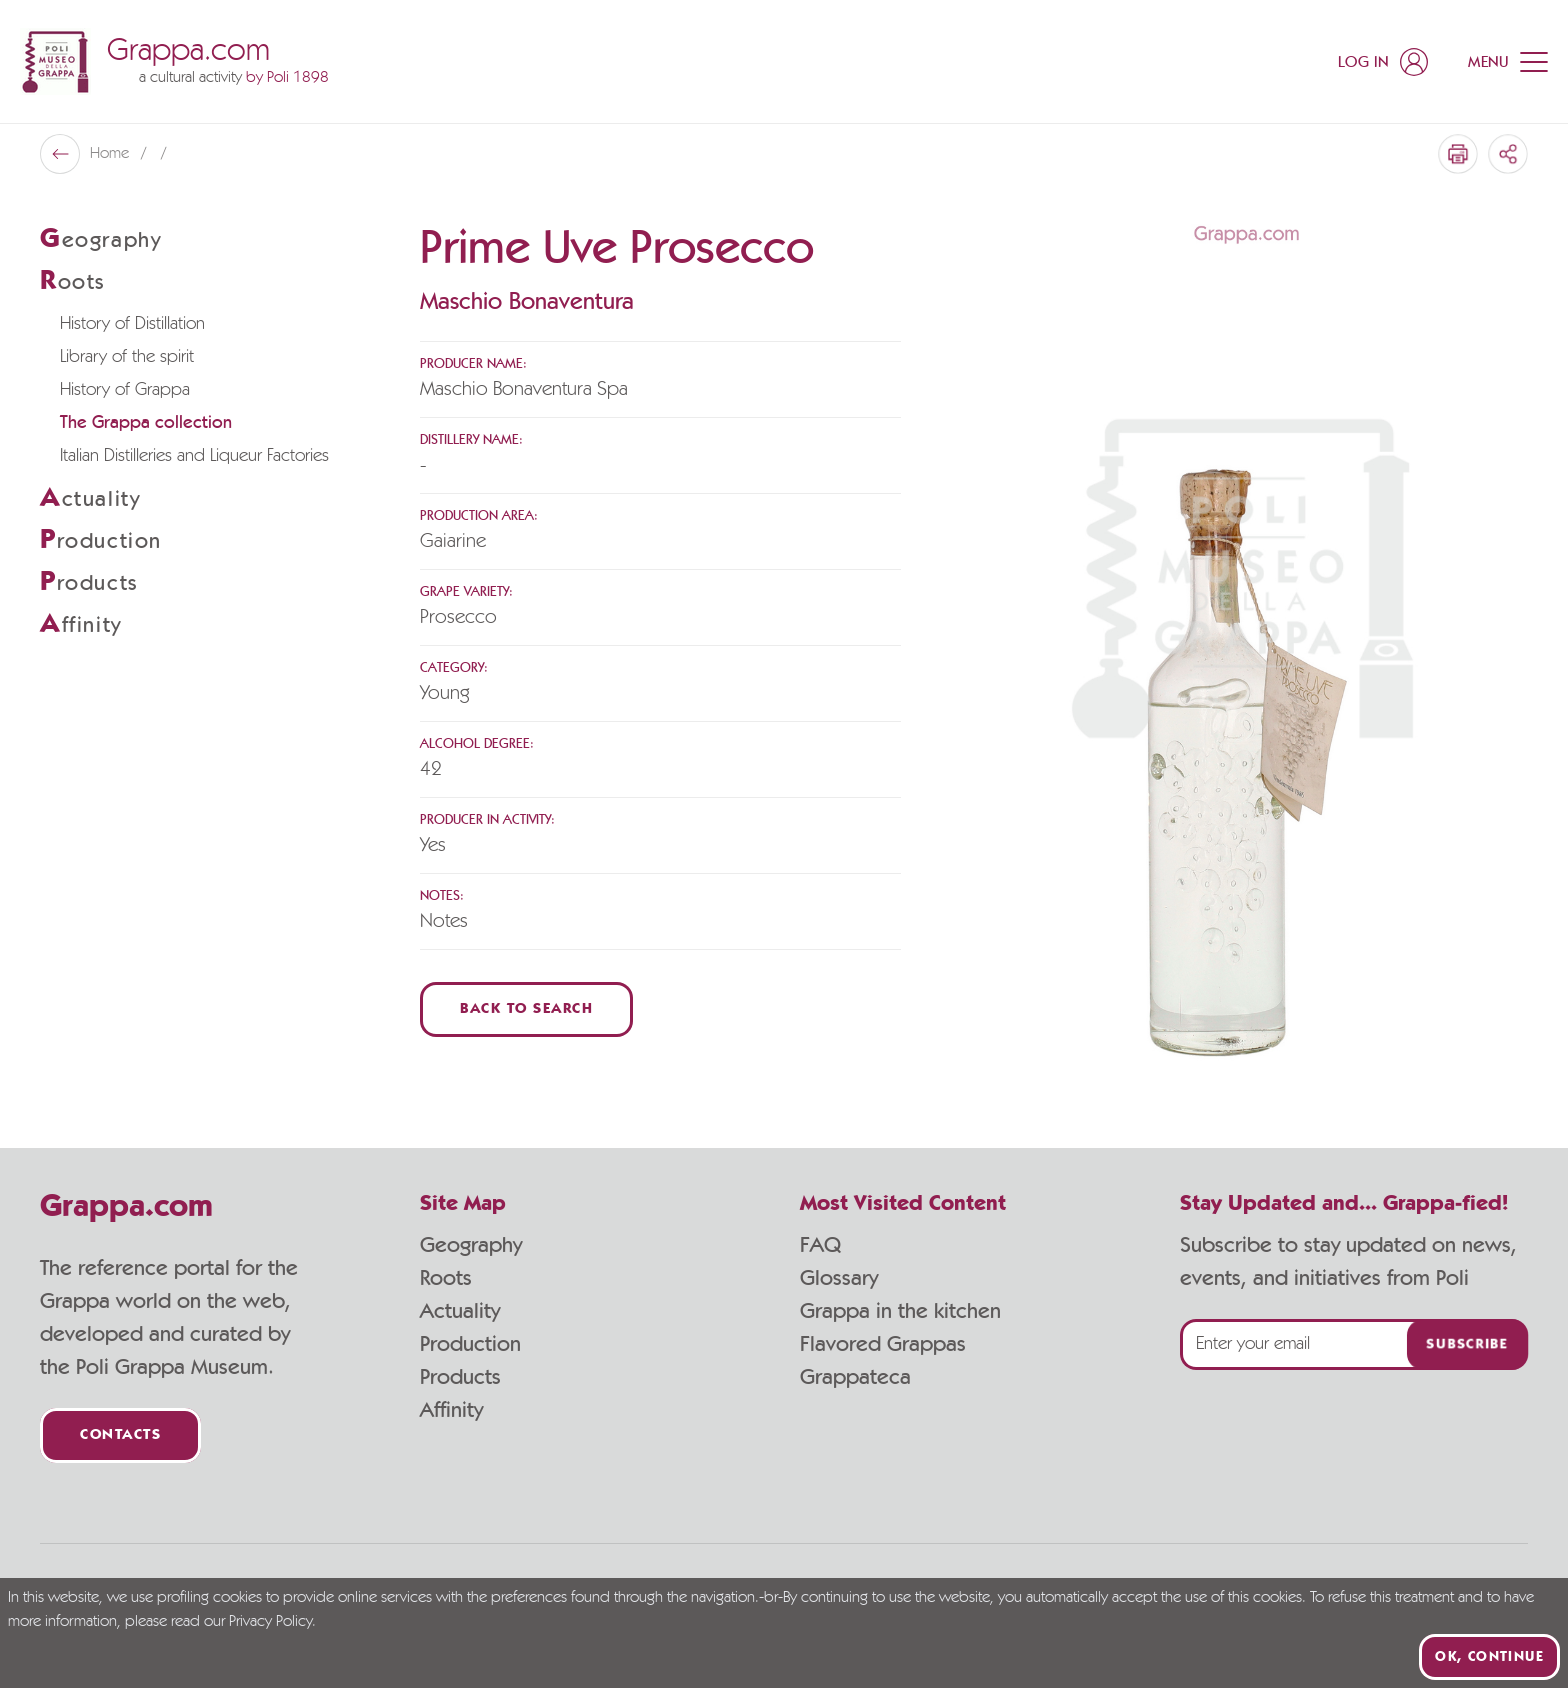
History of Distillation (132, 324)
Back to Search (526, 1009)
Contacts (120, 1435)
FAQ (820, 1245)
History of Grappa (125, 390)
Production (470, 1344)
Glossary (839, 1278)
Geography (471, 1245)
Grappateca (855, 1377)
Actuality (460, 1311)
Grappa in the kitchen (900, 1311)
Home (111, 154)
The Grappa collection (146, 423)
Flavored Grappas (883, 1344)
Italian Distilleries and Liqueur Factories (194, 456)
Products (460, 1377)
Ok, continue (1489, 1657)
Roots (446, 1278)
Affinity (451, 1410)
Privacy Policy (270, 1622)
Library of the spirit (127, 357)
